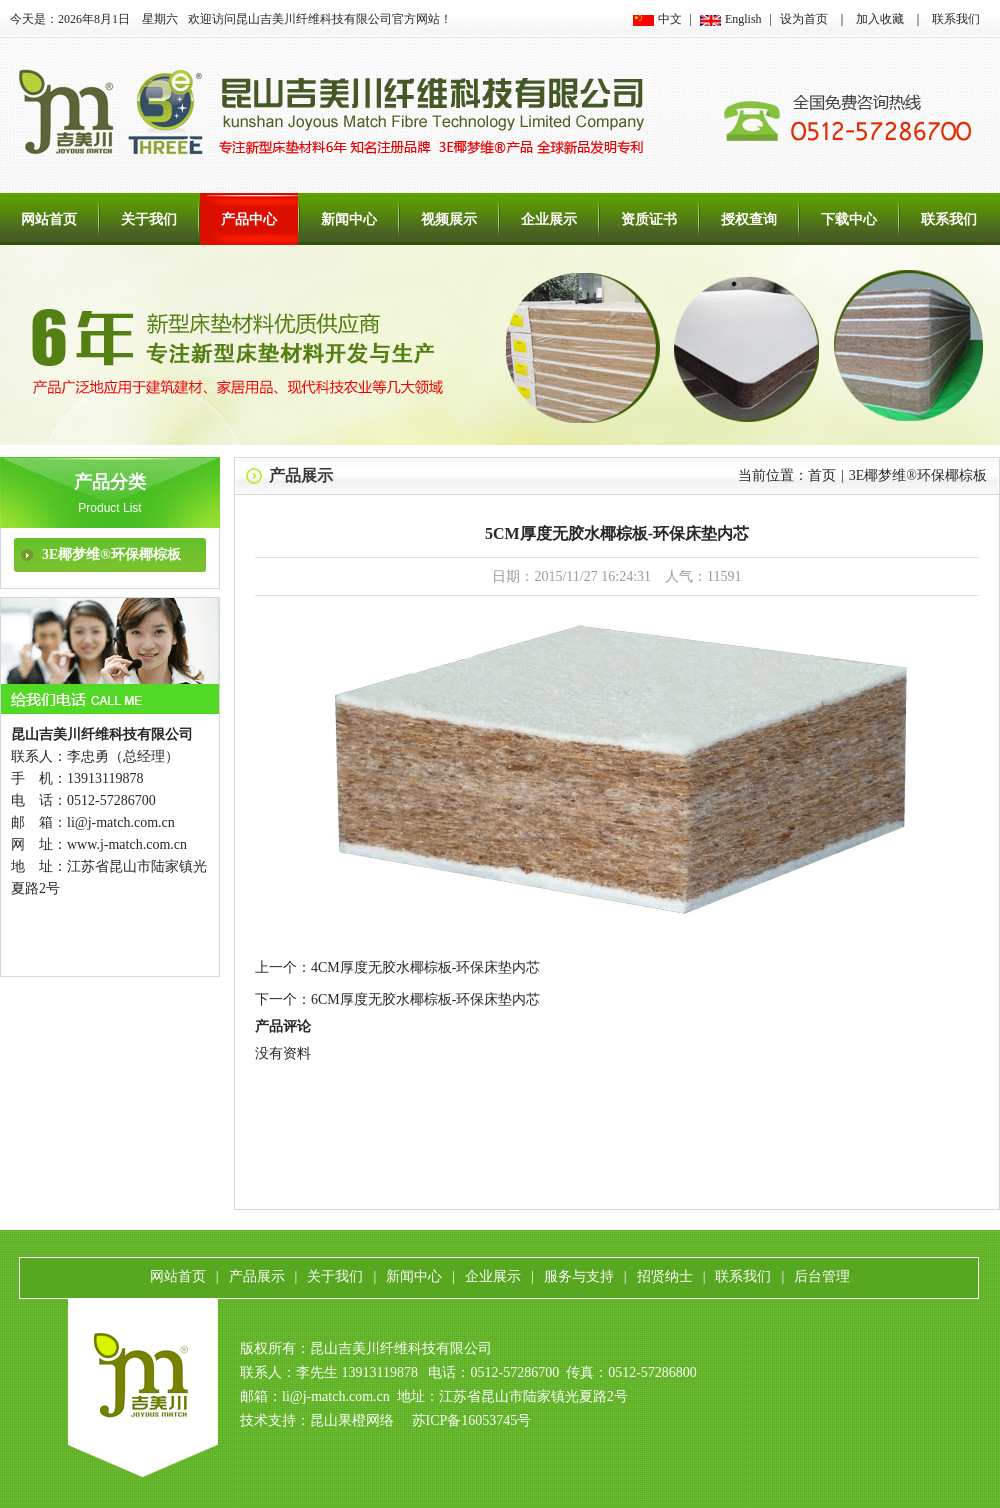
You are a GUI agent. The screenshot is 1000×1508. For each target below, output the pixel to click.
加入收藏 (880, 19)
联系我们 (956, 19)
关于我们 (149, 219)
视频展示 (449, 219)
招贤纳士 (665, 1276)
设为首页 (804, 19)
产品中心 (249, 219)
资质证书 (649, 219)
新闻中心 (349, 219)
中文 (670, 19)
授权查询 (749, 219)
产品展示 (301, 475)
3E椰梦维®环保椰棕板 (111, 554)
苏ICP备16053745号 (472, 1420)
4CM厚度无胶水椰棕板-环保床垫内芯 (425, 967)
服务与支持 (579, 1276)
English (743, 19)
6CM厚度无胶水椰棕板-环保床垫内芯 (425, 999)
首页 (822, 475)
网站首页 (49, 219)
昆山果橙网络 (352, 1420)
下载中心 (849, 219)
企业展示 (549, 219)
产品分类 (110, 482)
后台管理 (822, 1276)
